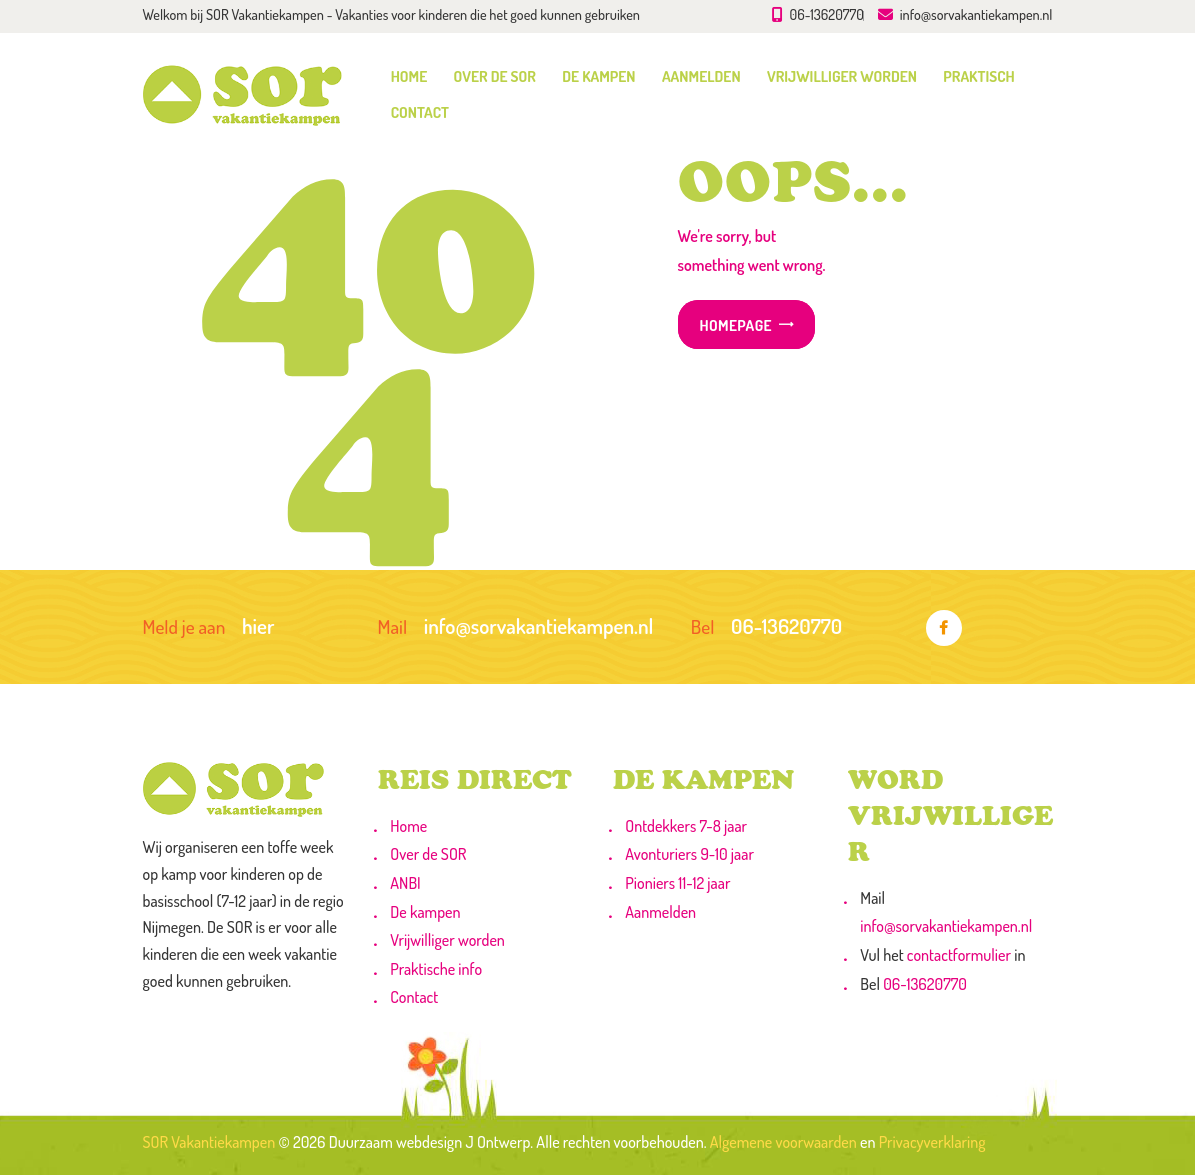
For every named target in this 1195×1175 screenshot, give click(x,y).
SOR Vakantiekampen (209, 1142)
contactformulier (959, 955)
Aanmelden (660, 912)
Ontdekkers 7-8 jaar (686, 826)
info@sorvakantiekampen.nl (946, 926)
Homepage (735, 325)
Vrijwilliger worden (447, 940)
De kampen (425, 912)
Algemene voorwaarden (783, 1142)
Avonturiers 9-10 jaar (689, 854)
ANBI (405, 883)
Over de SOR (428, 854)
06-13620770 (925, 984)
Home (408, 826)
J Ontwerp (497, 1142)
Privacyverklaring (932, 1142)
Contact (414, 997)
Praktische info (436, 969)
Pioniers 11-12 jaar (677, 883)
